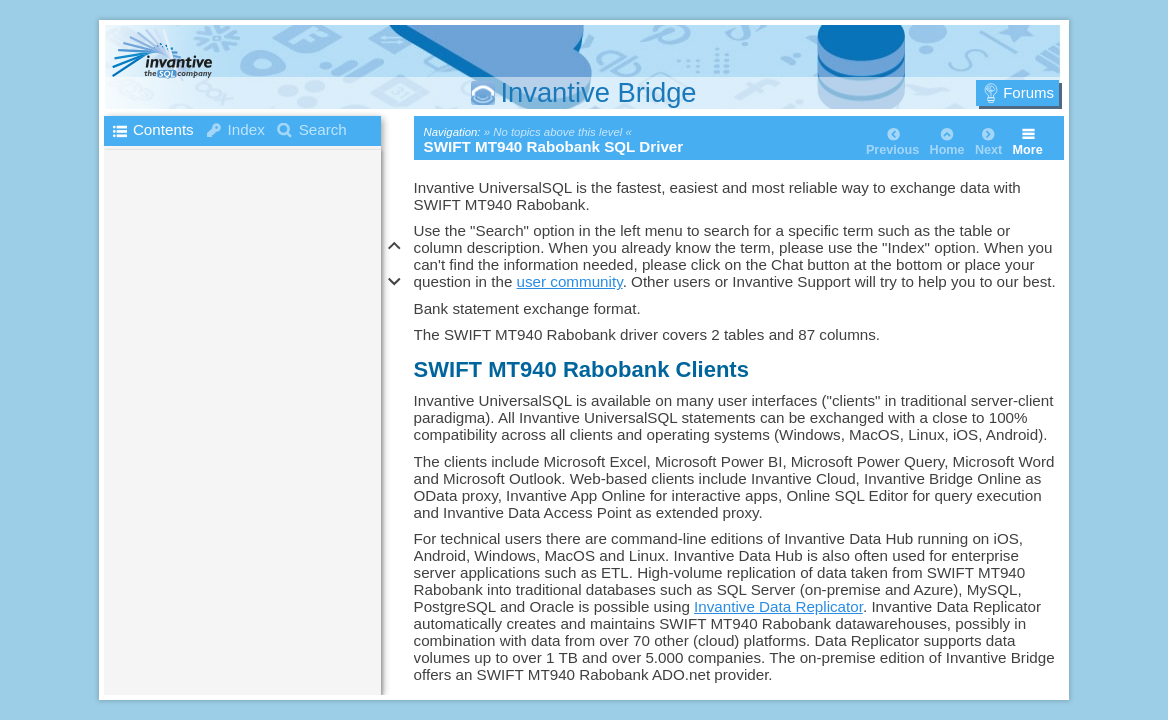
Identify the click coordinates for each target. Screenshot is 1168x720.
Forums (1028, 92)
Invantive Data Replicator (778, 606)
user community (570, 281)
